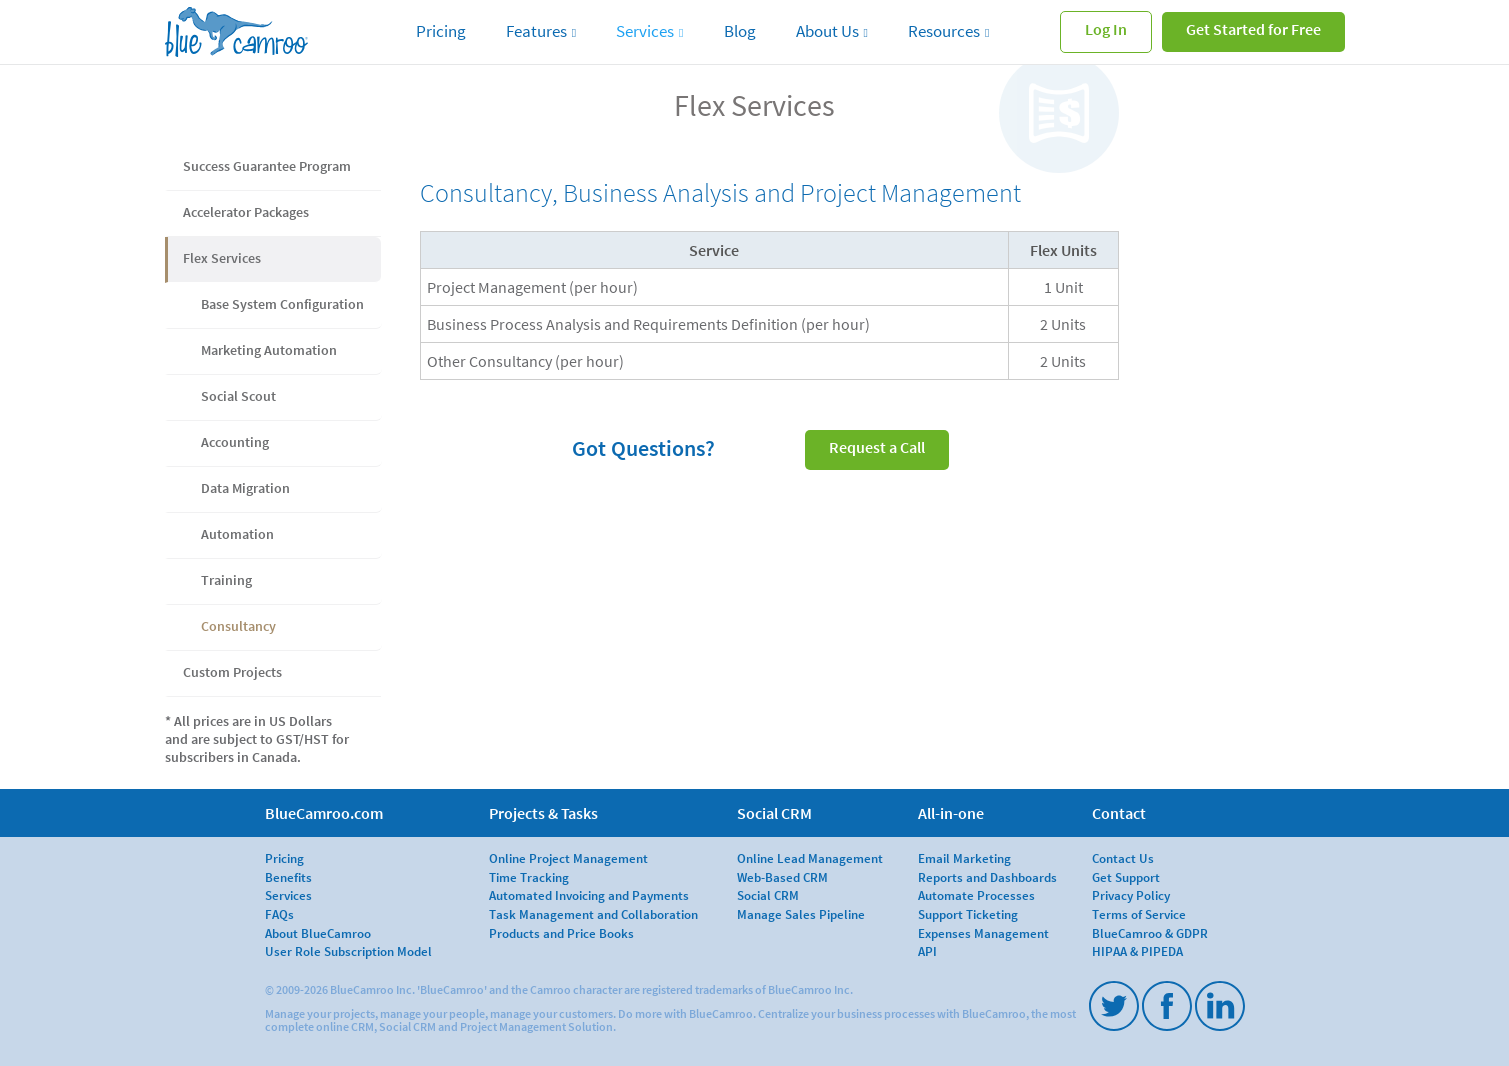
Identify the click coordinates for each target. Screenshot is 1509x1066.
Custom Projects (232, 672)
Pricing (441, 31)
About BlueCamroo (318, 933)
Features (536, 31)
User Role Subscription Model (348, 951)
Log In (1106, 29)
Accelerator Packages (246, 212)
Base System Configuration (282, 304)
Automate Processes (976, 895)
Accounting (235, 442)
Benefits (288, 877)
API (927, 951)
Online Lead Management (810, 858)
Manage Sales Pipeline (801, 914)
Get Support (1126, 877)
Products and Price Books (561, 933)
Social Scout (238, 396)
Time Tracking (529, 877)
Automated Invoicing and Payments (589, 895)
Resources (944, 31)
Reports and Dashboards (987, 877)
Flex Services (222, 258)
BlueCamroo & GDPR (1150, 933)
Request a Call (877, 447)
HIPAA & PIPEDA (1137, 951)
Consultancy (238, 626)
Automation (237, 534)
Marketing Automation (269, 350)
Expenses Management (983, 933)
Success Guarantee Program (267, 166)
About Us (827, 31)
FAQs (279, 914)
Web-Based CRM (782, 877)
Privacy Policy (1131, 895)
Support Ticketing (968, 914)
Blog (740, 31)
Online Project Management (568, 858)
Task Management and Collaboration (593, 914)
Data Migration (245, 488)
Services (645, 31)
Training (226, 580)
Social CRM (768, 895)
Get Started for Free (1253, 29)
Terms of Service (1139, 914)
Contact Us (1123, 858)
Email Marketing (964, 858)
